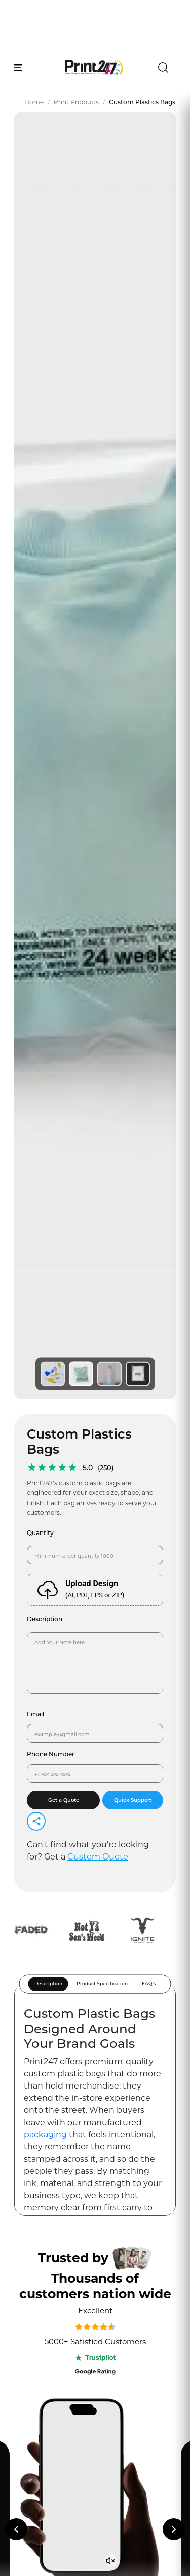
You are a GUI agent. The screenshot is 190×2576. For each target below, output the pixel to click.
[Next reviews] (174, 1486)
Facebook (40, 2435)
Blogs (34, 2187)
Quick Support (132, 757)
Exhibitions (44, 2245)
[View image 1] (53, 331)
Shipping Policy (50, 2385)
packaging (46, 1091)
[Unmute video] (110, 1517)
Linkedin (38, 2454)
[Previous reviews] (16, 1486)
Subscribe (137, 1916)
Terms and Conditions (62, 2348)
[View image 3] (109, 331)
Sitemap (38, 2293)
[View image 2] (81, 331)
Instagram (41, 2417)
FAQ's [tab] (149, 940)
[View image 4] (138, 331)
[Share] (36, 778)
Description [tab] (48, 940)
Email (35, 671)
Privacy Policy (48, 2330)
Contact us (44, 2168)
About (34, 2149)
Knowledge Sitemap (59, 2311)
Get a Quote (63, 757)
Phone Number (50, 711)
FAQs (33, 2226)
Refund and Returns (59, 2366)
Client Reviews (51, 2265)
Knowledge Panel (56, 2207)
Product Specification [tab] (102, 940)
